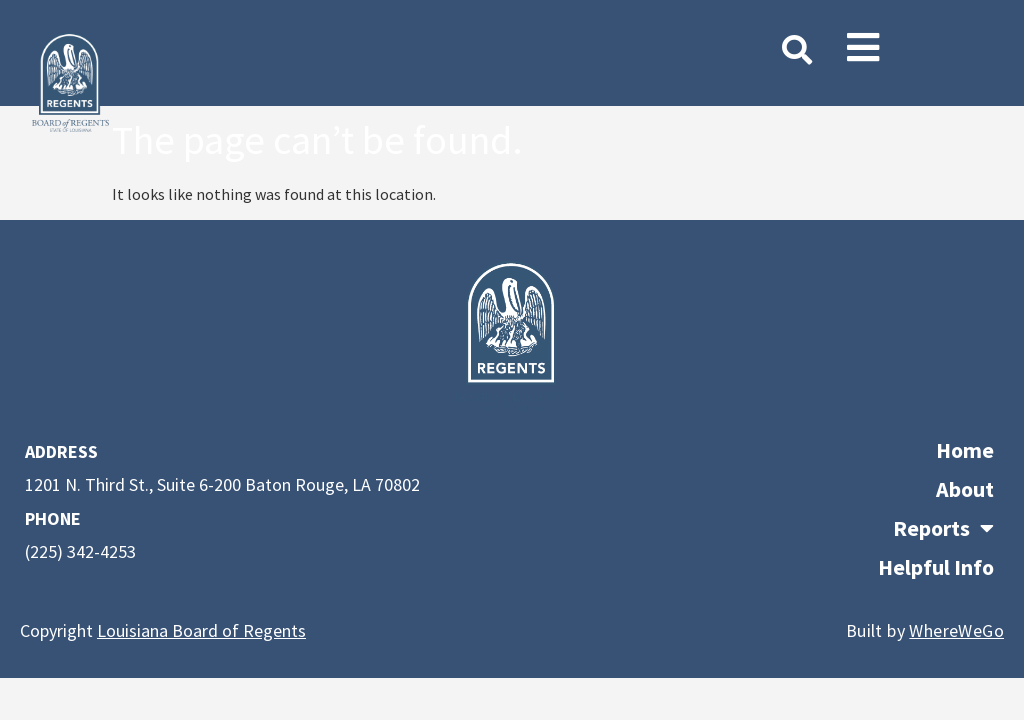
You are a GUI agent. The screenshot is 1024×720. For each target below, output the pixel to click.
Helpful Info (936, 567)
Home (965, 450)
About (965, 489)
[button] (863, 48)
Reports (943, 528)
